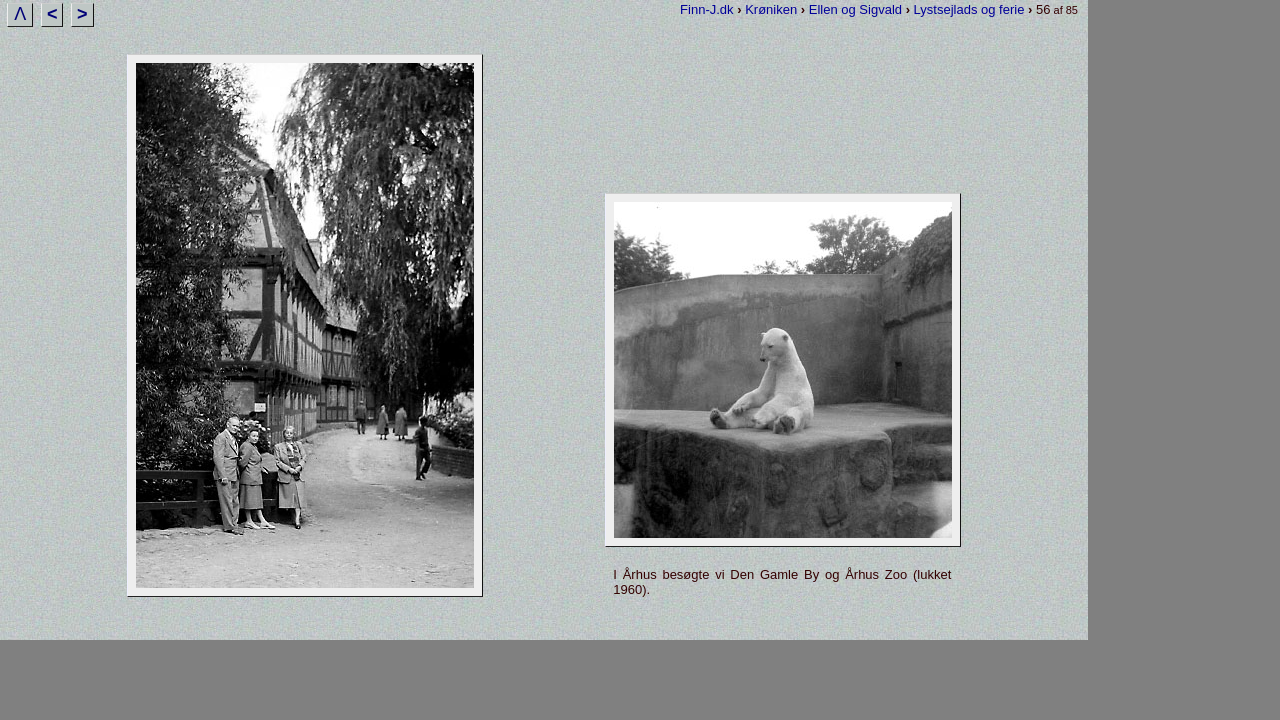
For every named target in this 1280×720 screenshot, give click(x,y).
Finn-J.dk (706, 9)
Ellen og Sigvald (855, 9)
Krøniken (771, 9)
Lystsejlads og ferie (969, 9)
